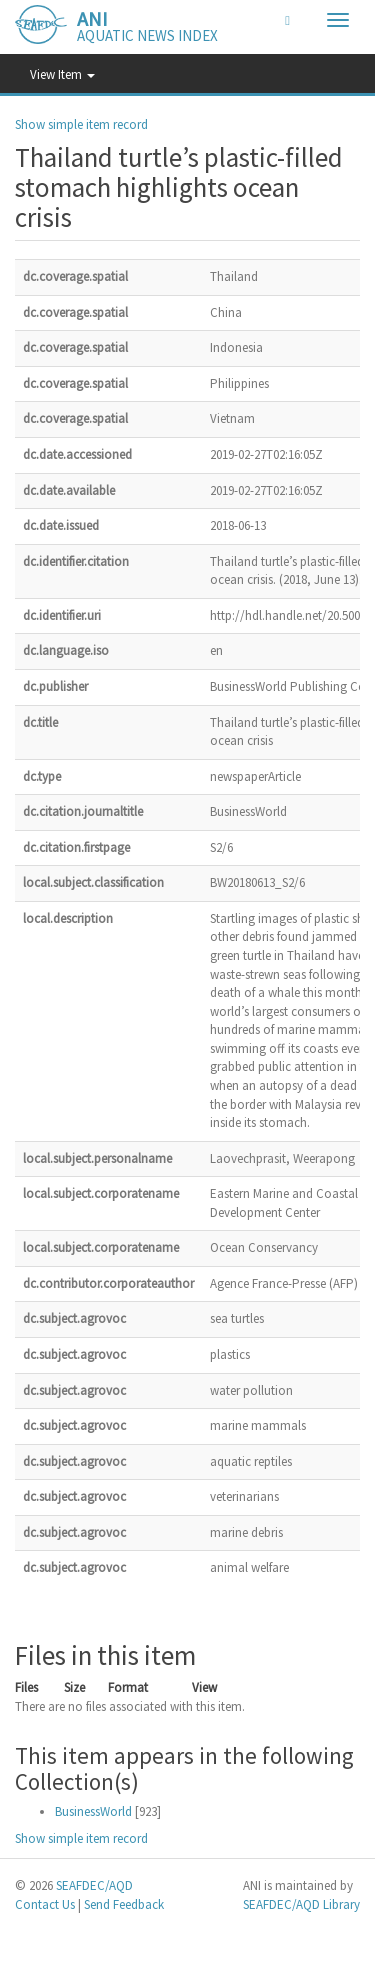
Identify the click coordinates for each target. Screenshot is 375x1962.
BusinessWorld (93, 1811)
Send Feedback (124, 1904)
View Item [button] (62, 74)
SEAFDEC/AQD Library (301, 1904)
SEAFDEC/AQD (94, 1885)
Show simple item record (81, 124)
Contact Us (45, 1904)
